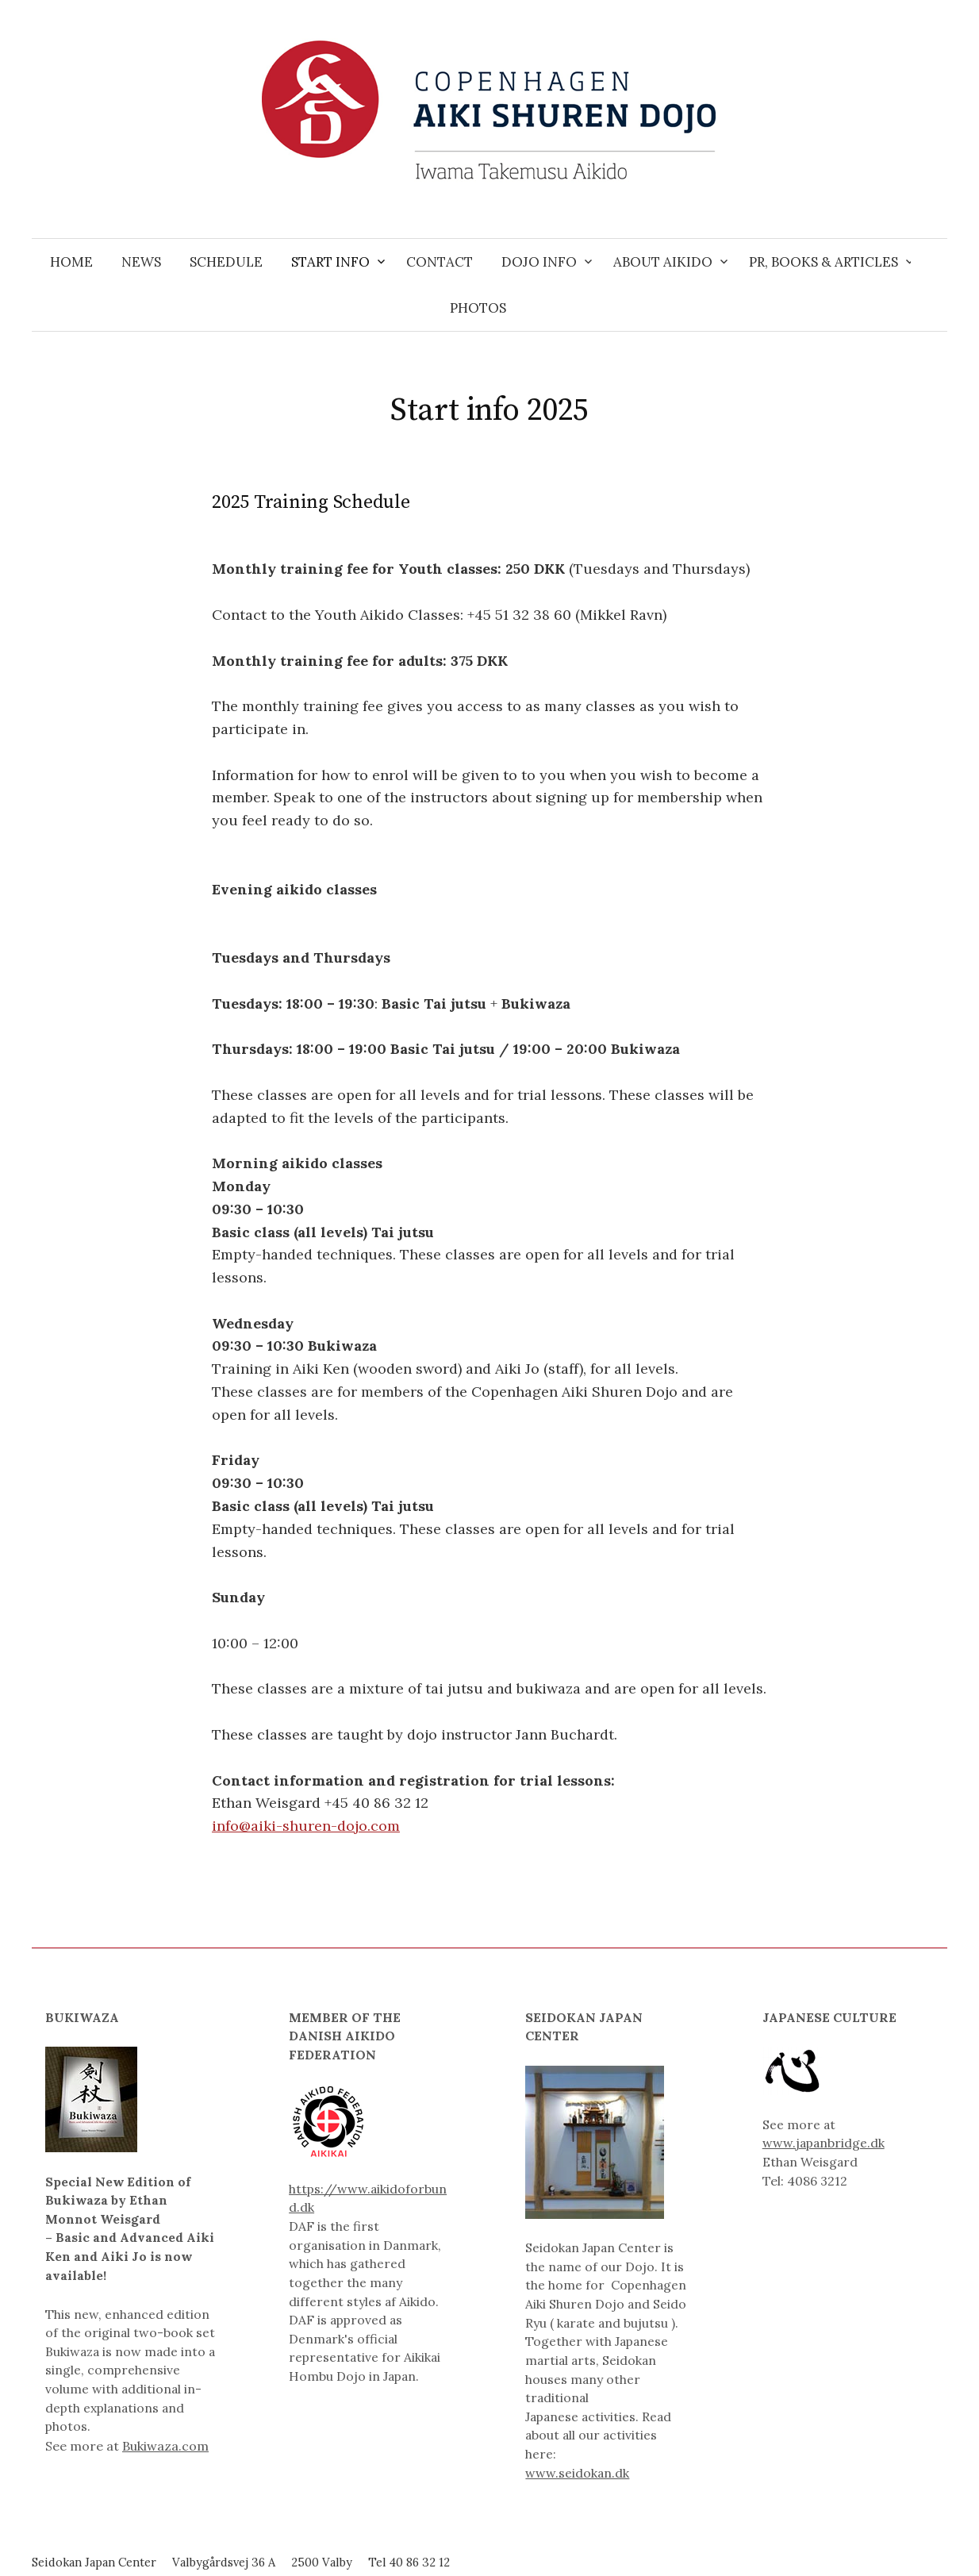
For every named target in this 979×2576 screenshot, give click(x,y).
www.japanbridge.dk (823, 2143)
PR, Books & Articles (823, 262)
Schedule (226, 262)
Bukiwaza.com (165, 2446)
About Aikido (662, 262)
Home (71, 262)
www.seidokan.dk (577, 2473)
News (141, 262)
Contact (439, 262)
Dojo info (539, 262)
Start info (330, 262)
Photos (478, 308)
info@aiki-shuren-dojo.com (306, 1826)
